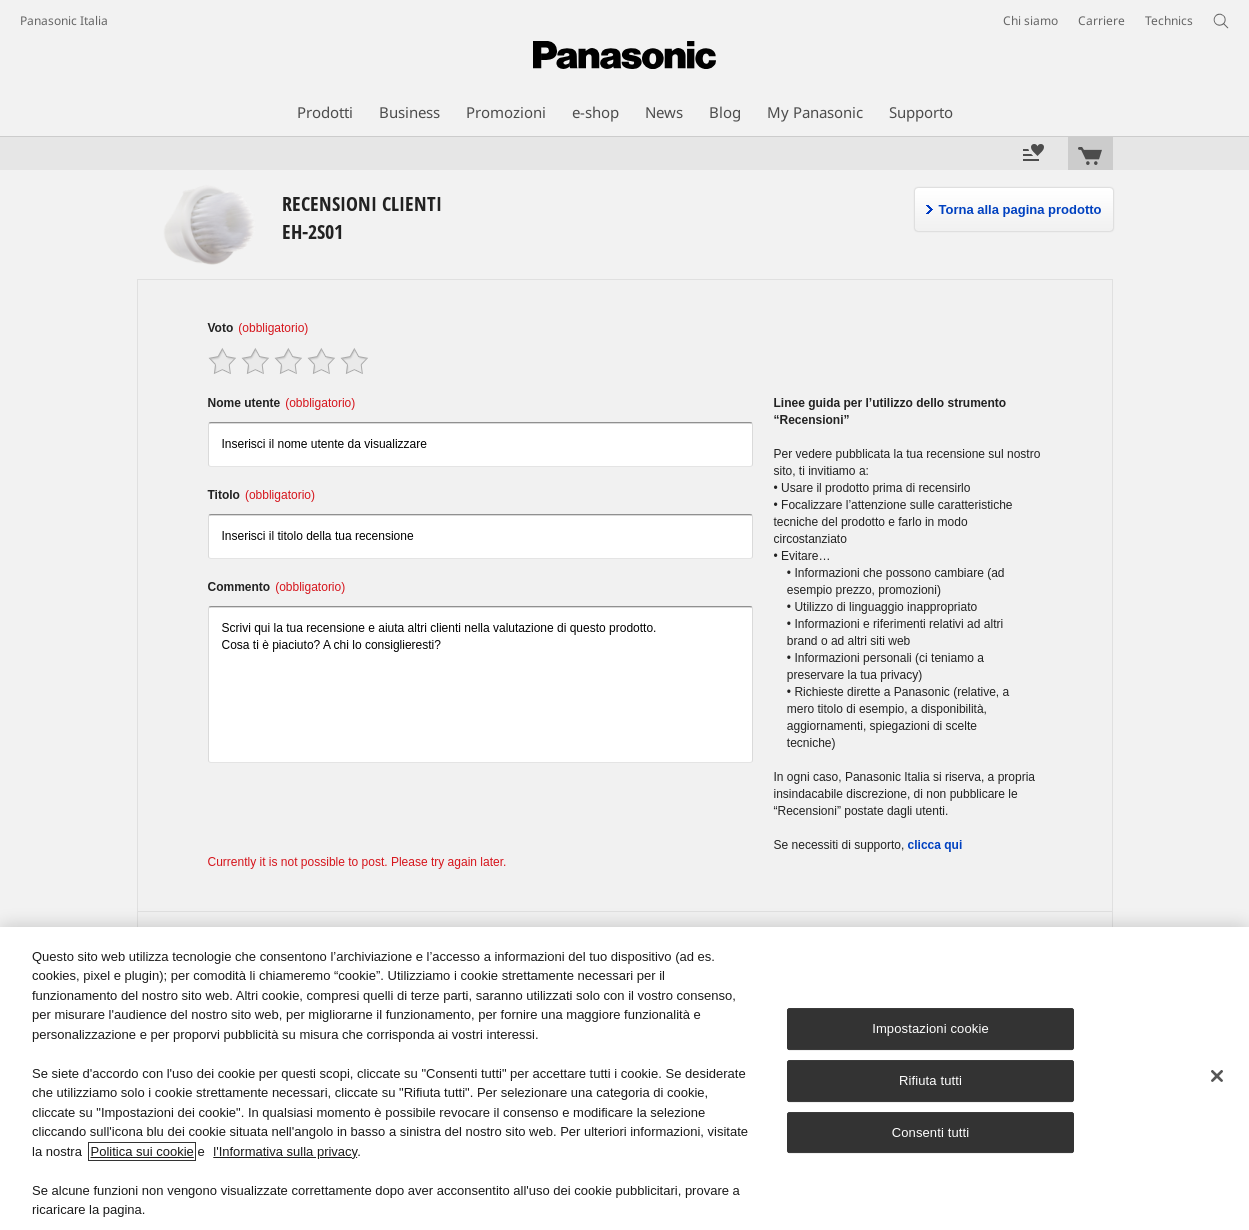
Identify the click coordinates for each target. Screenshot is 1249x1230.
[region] (624, 1078)
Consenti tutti (931, 1132)
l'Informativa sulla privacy (285, 1151)
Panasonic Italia (64, 20)
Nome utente (282, 403)
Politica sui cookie (141, 1151)
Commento (277, 587)
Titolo (261, 495)
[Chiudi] (1217, 1076)
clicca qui (935, 845)
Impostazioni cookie (930, 1028)
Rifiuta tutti (930, 1080)
